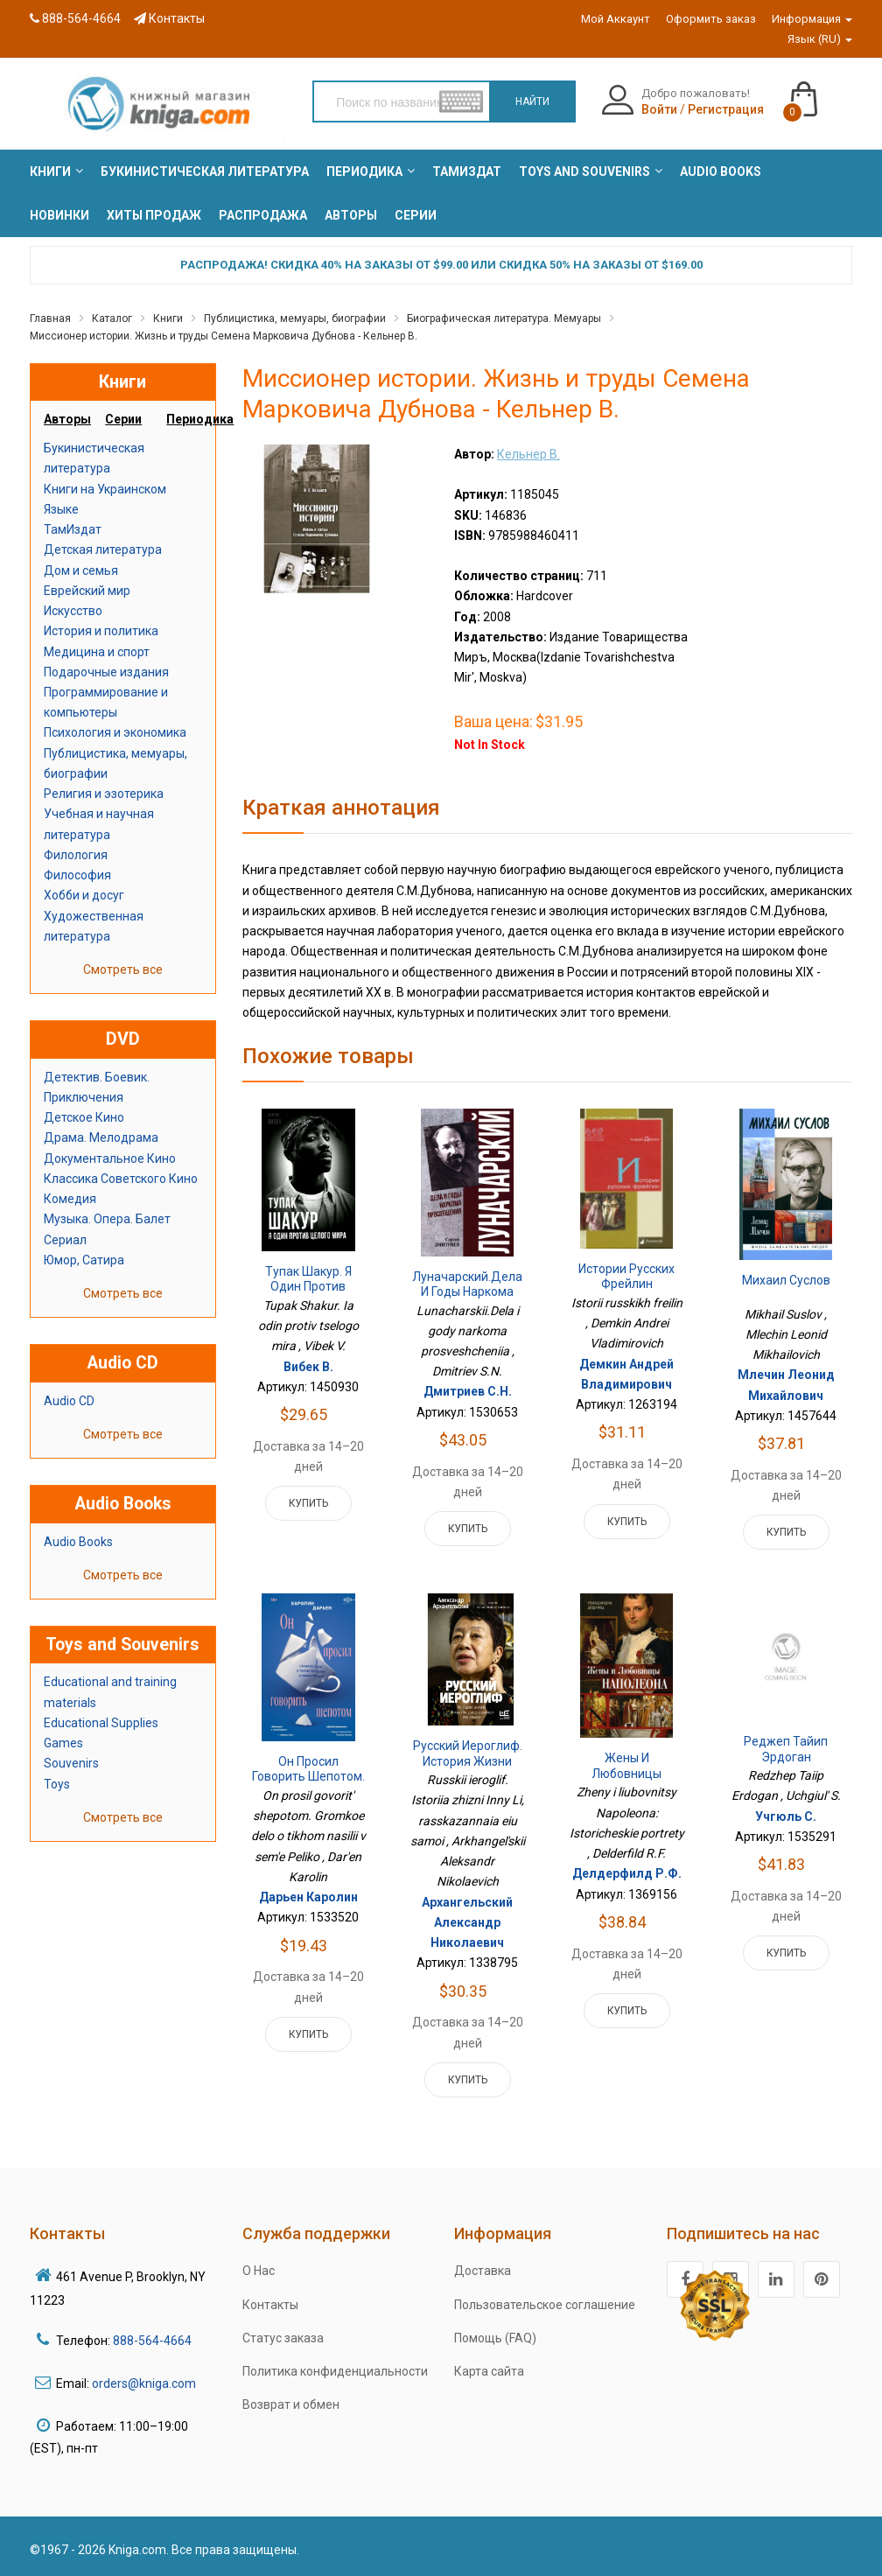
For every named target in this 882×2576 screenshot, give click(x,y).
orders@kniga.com (144, 2383)
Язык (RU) (820, 39)
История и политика (101, 631)
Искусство (73, 611)
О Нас (258, 2271)
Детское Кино (84, 1117)
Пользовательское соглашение (544, 2305)
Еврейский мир (87, 591)
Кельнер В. (528, 454)
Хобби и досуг (84, 895)
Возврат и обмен (291, 2405)
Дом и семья (81, 571)
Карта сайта (489, 2371)
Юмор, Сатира (84, 1260)
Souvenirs (71, 1763)
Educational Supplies (101, 1723)
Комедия (70, 1199)
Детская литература (103, 549)
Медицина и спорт (97, 652)
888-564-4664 (75, 18)
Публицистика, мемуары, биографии (295, 318)
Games (63, 1743)
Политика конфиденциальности (335, 2371)
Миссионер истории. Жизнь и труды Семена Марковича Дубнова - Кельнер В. (223, 336)
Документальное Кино (110, 1159)
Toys (57, 1784)
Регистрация (726, 109)
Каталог (112, 318)
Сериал (65, 1240)
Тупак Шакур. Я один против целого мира (308, 1286)
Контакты (169, 18)
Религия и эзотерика (104, 794)
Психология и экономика (115, 732)
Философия (77, 875)
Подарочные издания (106, 672)
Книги (168, 318)
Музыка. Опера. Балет (107, 1219)
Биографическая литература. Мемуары (504, 318)
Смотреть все (123, 969)
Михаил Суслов (786, 1280)
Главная (50, 318)
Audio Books (78, 1542)
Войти (659, 109)
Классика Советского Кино (121, 1179)
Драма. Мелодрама (101, 1137)
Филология (76, 855)
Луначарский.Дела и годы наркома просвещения (467, 1292)
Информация (812, 18)
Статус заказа (283, 2338)
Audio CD (69, 1401)
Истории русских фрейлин (626, 1277)
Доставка (482, 2271)
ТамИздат (73, 529)
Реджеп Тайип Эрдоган (786, 1749)
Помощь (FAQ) (495, 2338)
